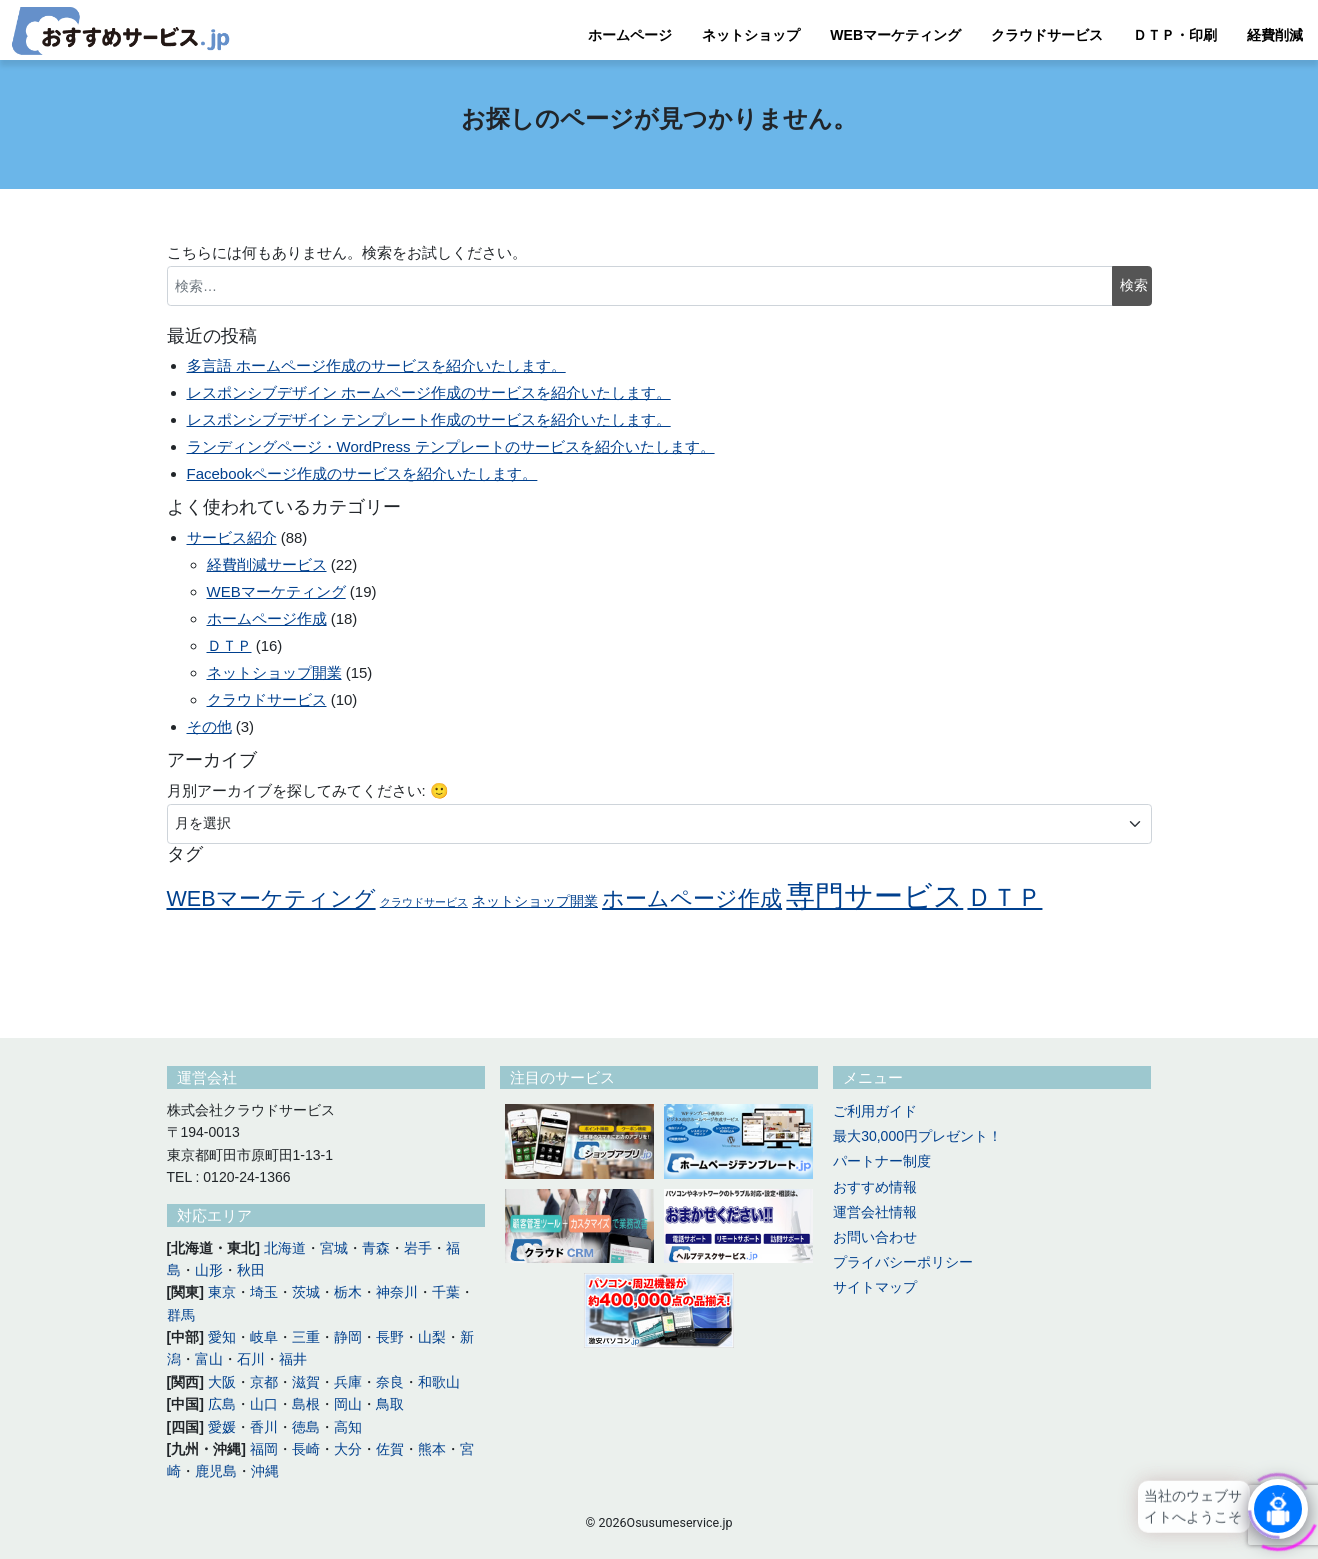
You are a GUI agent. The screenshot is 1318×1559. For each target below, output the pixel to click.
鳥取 (390, 1404)
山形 (209, 1270)
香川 (264, 1427)
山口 (264, 1404)
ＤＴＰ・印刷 (1175, 35)
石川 (251, 1359)
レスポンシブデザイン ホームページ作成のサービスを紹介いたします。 (429, 392)
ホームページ (630, 35)
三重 (306, 1337)
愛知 (222, 1337)
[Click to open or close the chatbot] (1278, 1508)
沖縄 (265, 1471)
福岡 (264, 1449)
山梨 (432, 1337)
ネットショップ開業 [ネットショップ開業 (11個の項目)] (535, 901)
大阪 (222, 1382)
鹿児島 (216, 1471)
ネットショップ (751, 35)
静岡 (348, 1337)
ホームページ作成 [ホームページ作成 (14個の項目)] (692, 898)
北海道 (285, 1248)
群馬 (181, 1315)
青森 (376, 1248)
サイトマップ (875, 1287)
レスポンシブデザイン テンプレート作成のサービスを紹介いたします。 (429, 419)
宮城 (334, 1248)
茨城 (306, 1292)
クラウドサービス (1047, 35)
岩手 (418, 1248)
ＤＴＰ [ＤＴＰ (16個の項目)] (1004, 897)
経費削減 (1275, 35)
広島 (222, 1404)
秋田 (251, 1270)
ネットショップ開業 (274, 672)
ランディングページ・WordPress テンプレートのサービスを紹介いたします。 (451, 446)
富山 (209, 1359)
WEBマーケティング (895, 35)
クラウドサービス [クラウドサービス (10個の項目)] (424, 902)
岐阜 (264, 1337)
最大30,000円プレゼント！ (917, 1136)
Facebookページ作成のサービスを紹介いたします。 (362, 473)
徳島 (306, 1427)
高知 (348, 1427)
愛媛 (222, 1427)
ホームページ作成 (267, 618)
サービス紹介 (232, 537)
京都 (264, 1382)
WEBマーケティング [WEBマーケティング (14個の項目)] (271, 898)
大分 (348, 1449)
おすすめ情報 (875, 1187)
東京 (222, 1292)
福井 (293, 1359)
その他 (209, 726)
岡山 (348, 1404)
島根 (306, 1404)
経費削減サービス (267, 564)
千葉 (446, 1292)
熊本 (432, 1449)
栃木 (348, 1292)
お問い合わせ (875, 1237)
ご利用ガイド (875, 1111)
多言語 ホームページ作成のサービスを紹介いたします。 (376, 365)
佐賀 (390, 1449)
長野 (390, 1337)
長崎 (306, 1449)
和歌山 (439, 1382)
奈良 (390, 1382)
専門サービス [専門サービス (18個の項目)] (874, 895)
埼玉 (264, 1292)
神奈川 (397, 1292)
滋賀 (306, 1382)
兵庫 (348, 1382)
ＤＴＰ (229, 645)
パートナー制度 (882, 1161)
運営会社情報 (875, 1212)
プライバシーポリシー (903, 1262)
